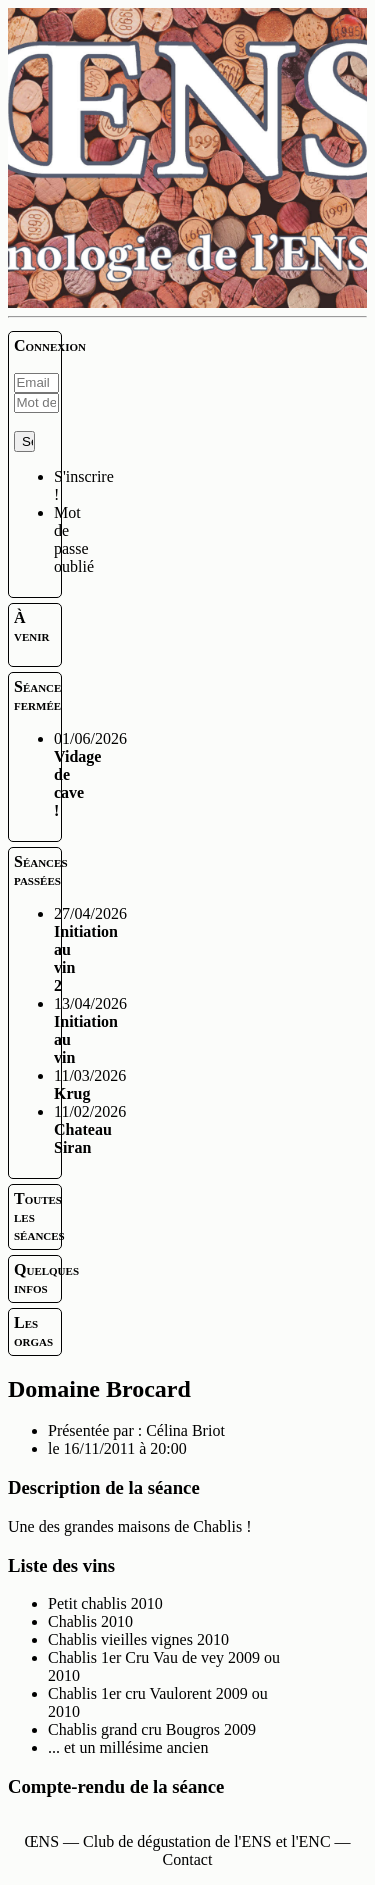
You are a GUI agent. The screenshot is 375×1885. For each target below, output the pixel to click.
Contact (188, 1859)
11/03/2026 (90, 1084)
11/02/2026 (90, 1129)
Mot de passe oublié (74, 539)
